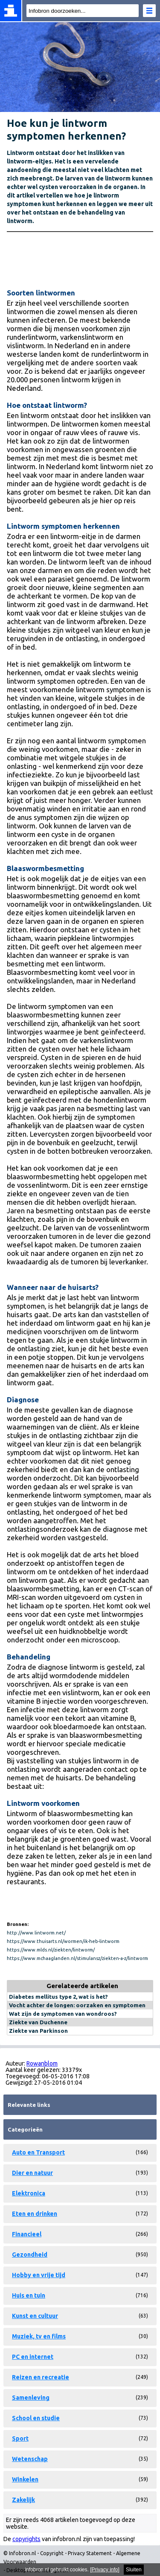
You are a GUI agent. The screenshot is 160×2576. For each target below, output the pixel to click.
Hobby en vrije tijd (38, 2275)
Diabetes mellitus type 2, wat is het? (58, 1997)
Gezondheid (29, 2254)
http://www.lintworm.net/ (36, 1932)
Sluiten (134, 2570)
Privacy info (105, 2570)
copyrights (26, 2539)
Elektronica (28, 2193)
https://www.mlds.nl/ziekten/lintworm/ (51, 1949)
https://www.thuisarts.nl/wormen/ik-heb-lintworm (63, 1941)
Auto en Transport (38, 2152)
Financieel (26, 2234)
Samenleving (30, 2397)
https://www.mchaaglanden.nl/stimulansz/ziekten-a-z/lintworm (77, 1958)
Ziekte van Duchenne (38, 2022)
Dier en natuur (32, 2172)
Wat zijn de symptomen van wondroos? (63, 2014)
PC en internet (32, 2356)
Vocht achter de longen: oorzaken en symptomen (77, 2005)
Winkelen (25, 2479)
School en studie (36, 2418)
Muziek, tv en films (39, 2336)
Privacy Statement (90, 2553)
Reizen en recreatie (40, 2377)
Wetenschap (30, 2459)
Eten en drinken (34, 2213)
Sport (20, 2438)
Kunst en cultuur (35, 2315)
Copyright (52, 2553)
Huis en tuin (28, 2295)
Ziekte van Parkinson (38, 2031)
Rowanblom (42, 2063)
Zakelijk (23, 2499)
